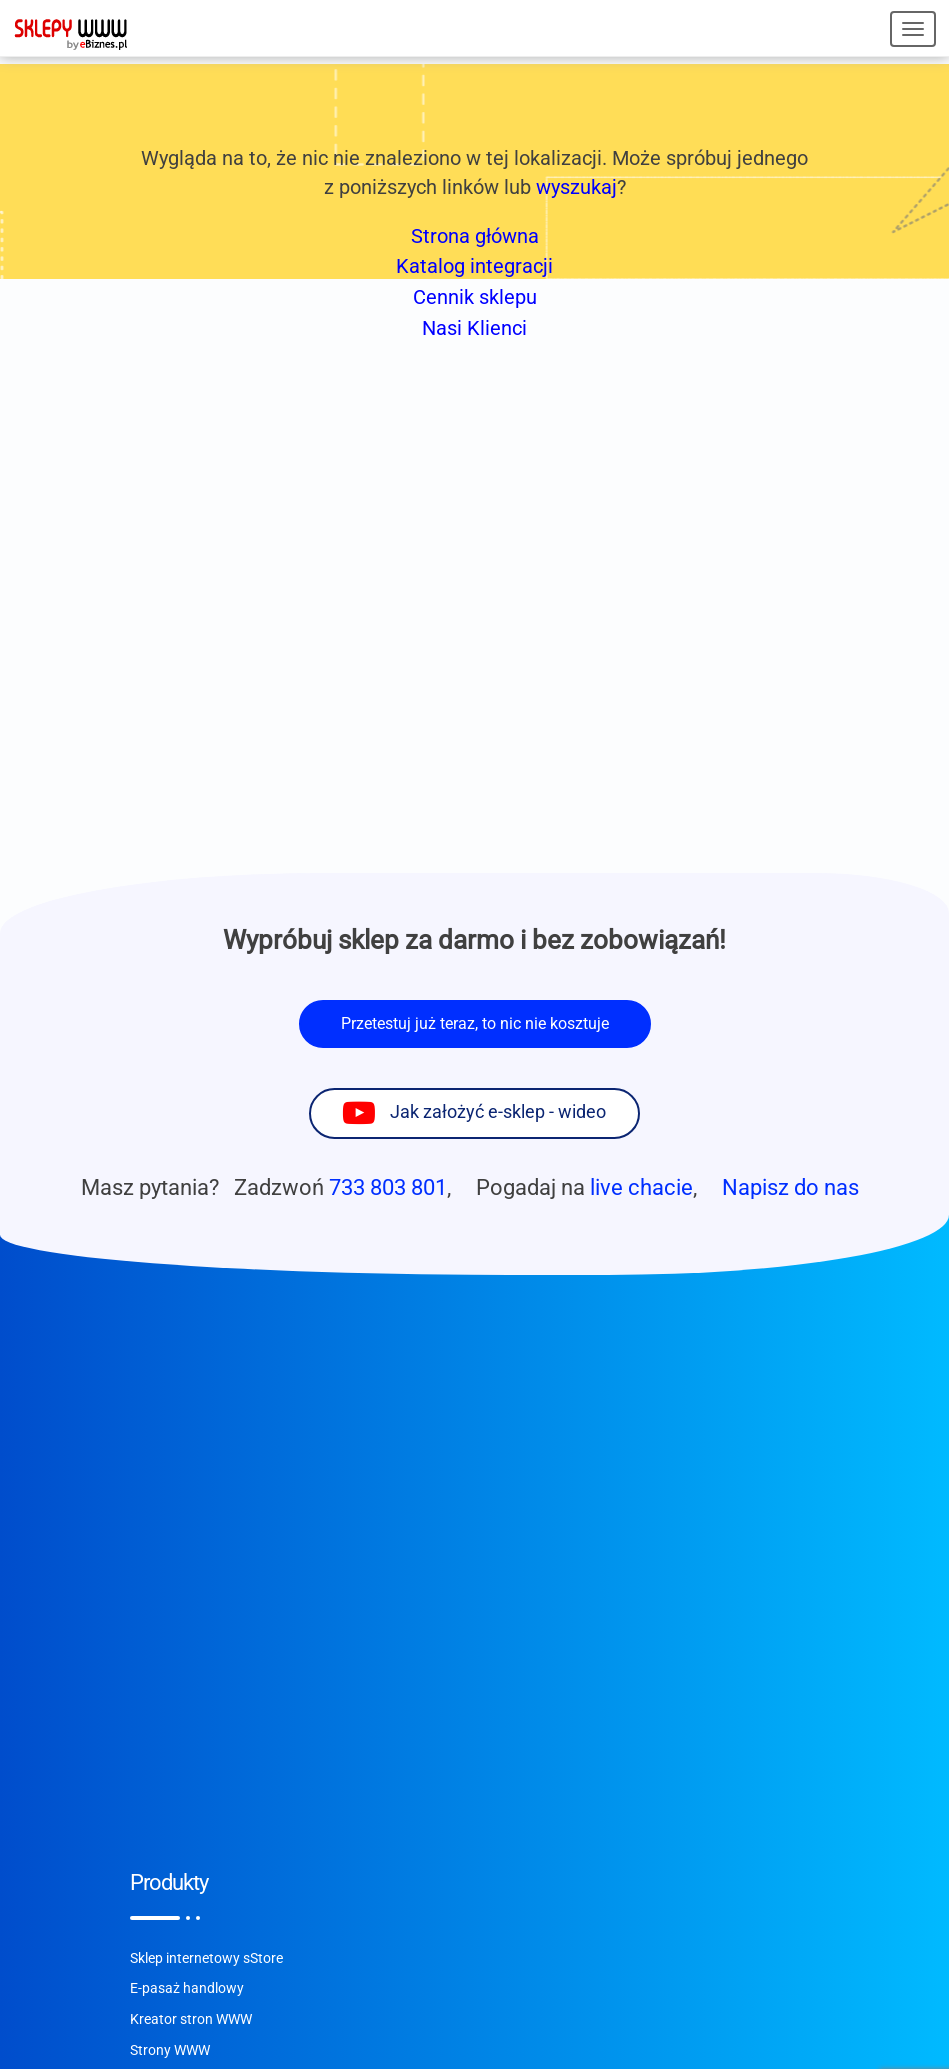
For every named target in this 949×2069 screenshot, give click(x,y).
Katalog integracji (474, 266)
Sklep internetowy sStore (206, 1958)
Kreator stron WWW (191, 2019)
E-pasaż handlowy (187, 1988)
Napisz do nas (790, 1187)
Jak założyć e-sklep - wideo (498, 1112)
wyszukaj (576, 187)
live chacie (641, 1187)
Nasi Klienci (474, 328)
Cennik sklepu (475, 297)
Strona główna (475, 236)
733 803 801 (388, 1187)
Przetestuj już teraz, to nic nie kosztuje (475, 1023)
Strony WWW (170, 2050)
